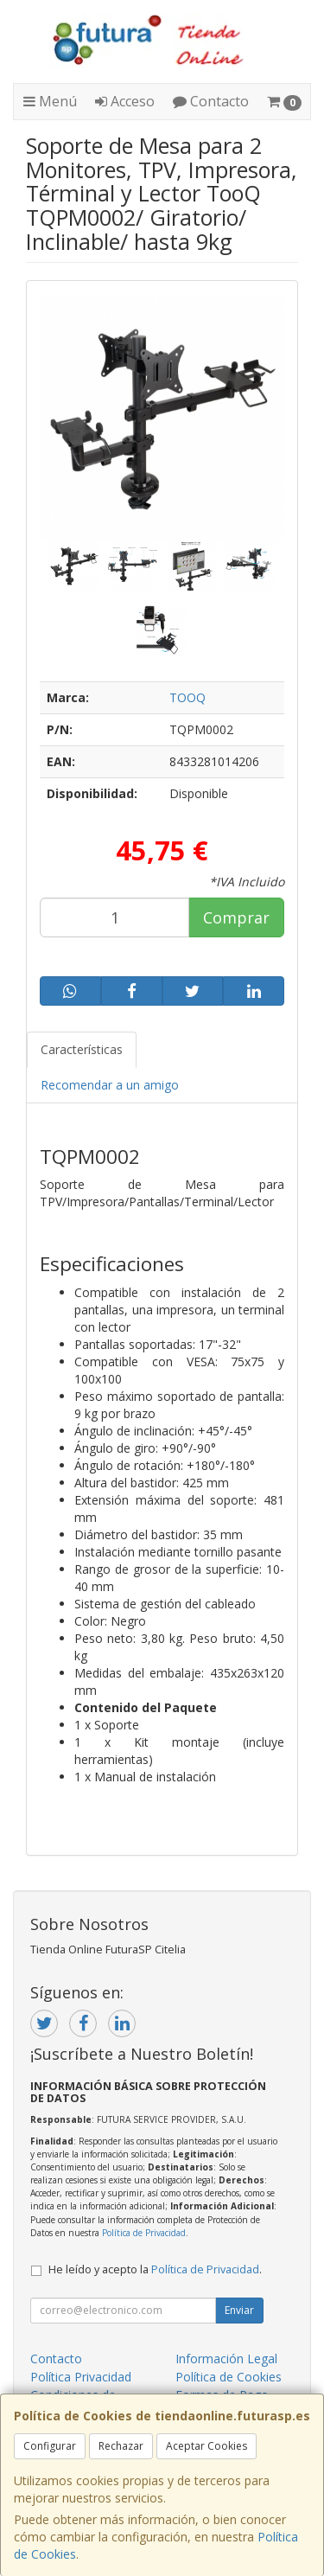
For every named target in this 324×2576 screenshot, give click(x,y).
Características (82, 1049)
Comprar (236, 917)
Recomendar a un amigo (110, 1085)
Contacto (211, 101)
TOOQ (187, 697)
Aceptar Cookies (206, 2446)
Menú (50, 101)
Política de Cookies (228, 2376)
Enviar (239, 2310)
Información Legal (226, 2358)
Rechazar (120, 2446)
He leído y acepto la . (155, 2269)
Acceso (125, 101)
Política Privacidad (80, 2376)
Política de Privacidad (144, 2233)
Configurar (49, 2446)
